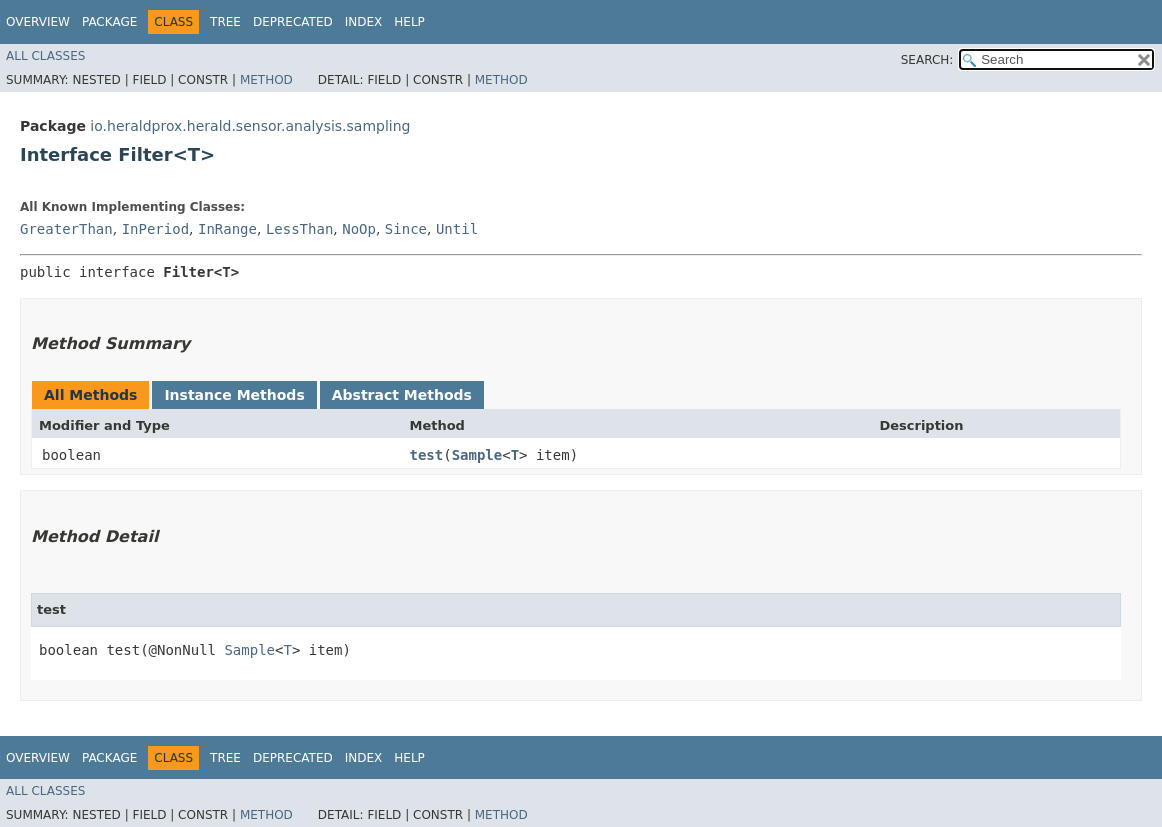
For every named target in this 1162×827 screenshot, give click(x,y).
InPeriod (155, 229)
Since (406, 229)
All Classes (45, 56)
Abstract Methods (402, 395)
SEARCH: (927, 60)
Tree (225, 22)
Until (457, 229)
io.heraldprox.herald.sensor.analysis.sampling (250, 126)
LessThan (299, 229)
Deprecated (293, 22)
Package (109, 22)
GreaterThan (66, 229)
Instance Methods (234, 395)
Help (409, 22)
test (426, 455)
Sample (477, 455)
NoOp (359, 229)
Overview (38, 22)
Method (266, 80)
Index (364, 22)
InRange (227, 229)
